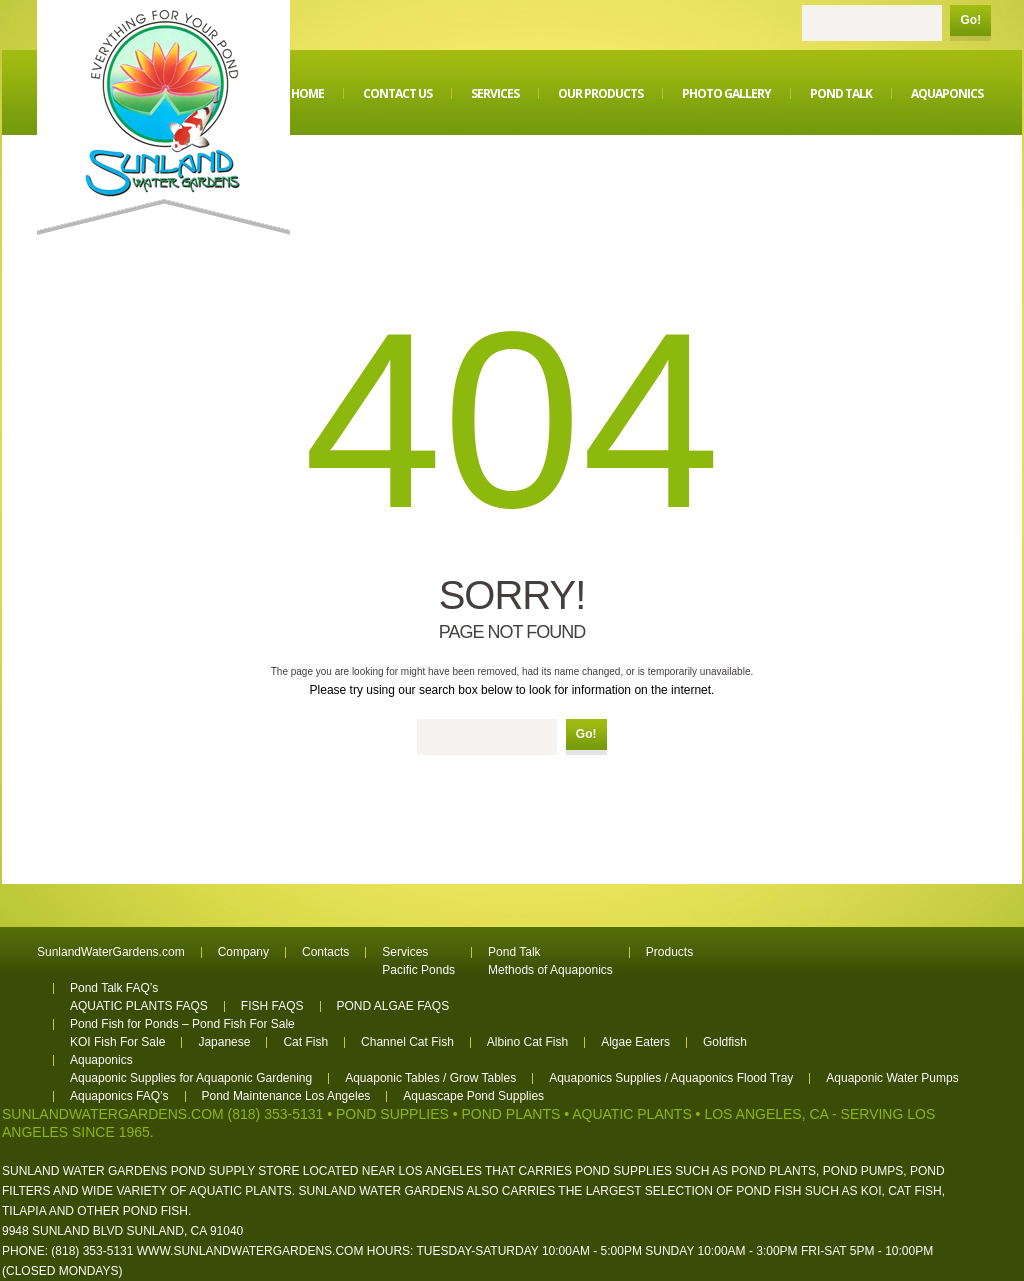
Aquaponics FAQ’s (119, 1096)
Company (243, 952)
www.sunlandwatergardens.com (250, 1251)
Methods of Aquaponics (550, 970)
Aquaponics (947, 93)
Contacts (325, 952)
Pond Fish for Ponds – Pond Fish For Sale (182, 1024)
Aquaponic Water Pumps (892, 1078)
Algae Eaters (635, 1042)
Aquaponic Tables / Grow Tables (430, 1078)
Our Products (600, 93)
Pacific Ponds (418, 970)
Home (307, 93)
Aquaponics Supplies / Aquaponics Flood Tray (671, 1078)
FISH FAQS (272, 1006)
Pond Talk (841, 93)
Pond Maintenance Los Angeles (286, 1096)
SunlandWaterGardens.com (111, 952)
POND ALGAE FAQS (393, 1006)
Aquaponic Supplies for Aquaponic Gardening (191, 1078)
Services (495, 93)
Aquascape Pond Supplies (473, 1096)
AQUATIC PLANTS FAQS (139, 1006)
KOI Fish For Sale (117, 1042)
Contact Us (397, 93)
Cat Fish (305, 1042)
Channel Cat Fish (407, 1042)
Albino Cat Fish (527, 1042)
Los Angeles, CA (766, 1114)
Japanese (224, 1042)
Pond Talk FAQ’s (114, 988)
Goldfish (725, 1042)
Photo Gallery (726, 93)
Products (669, 952)
